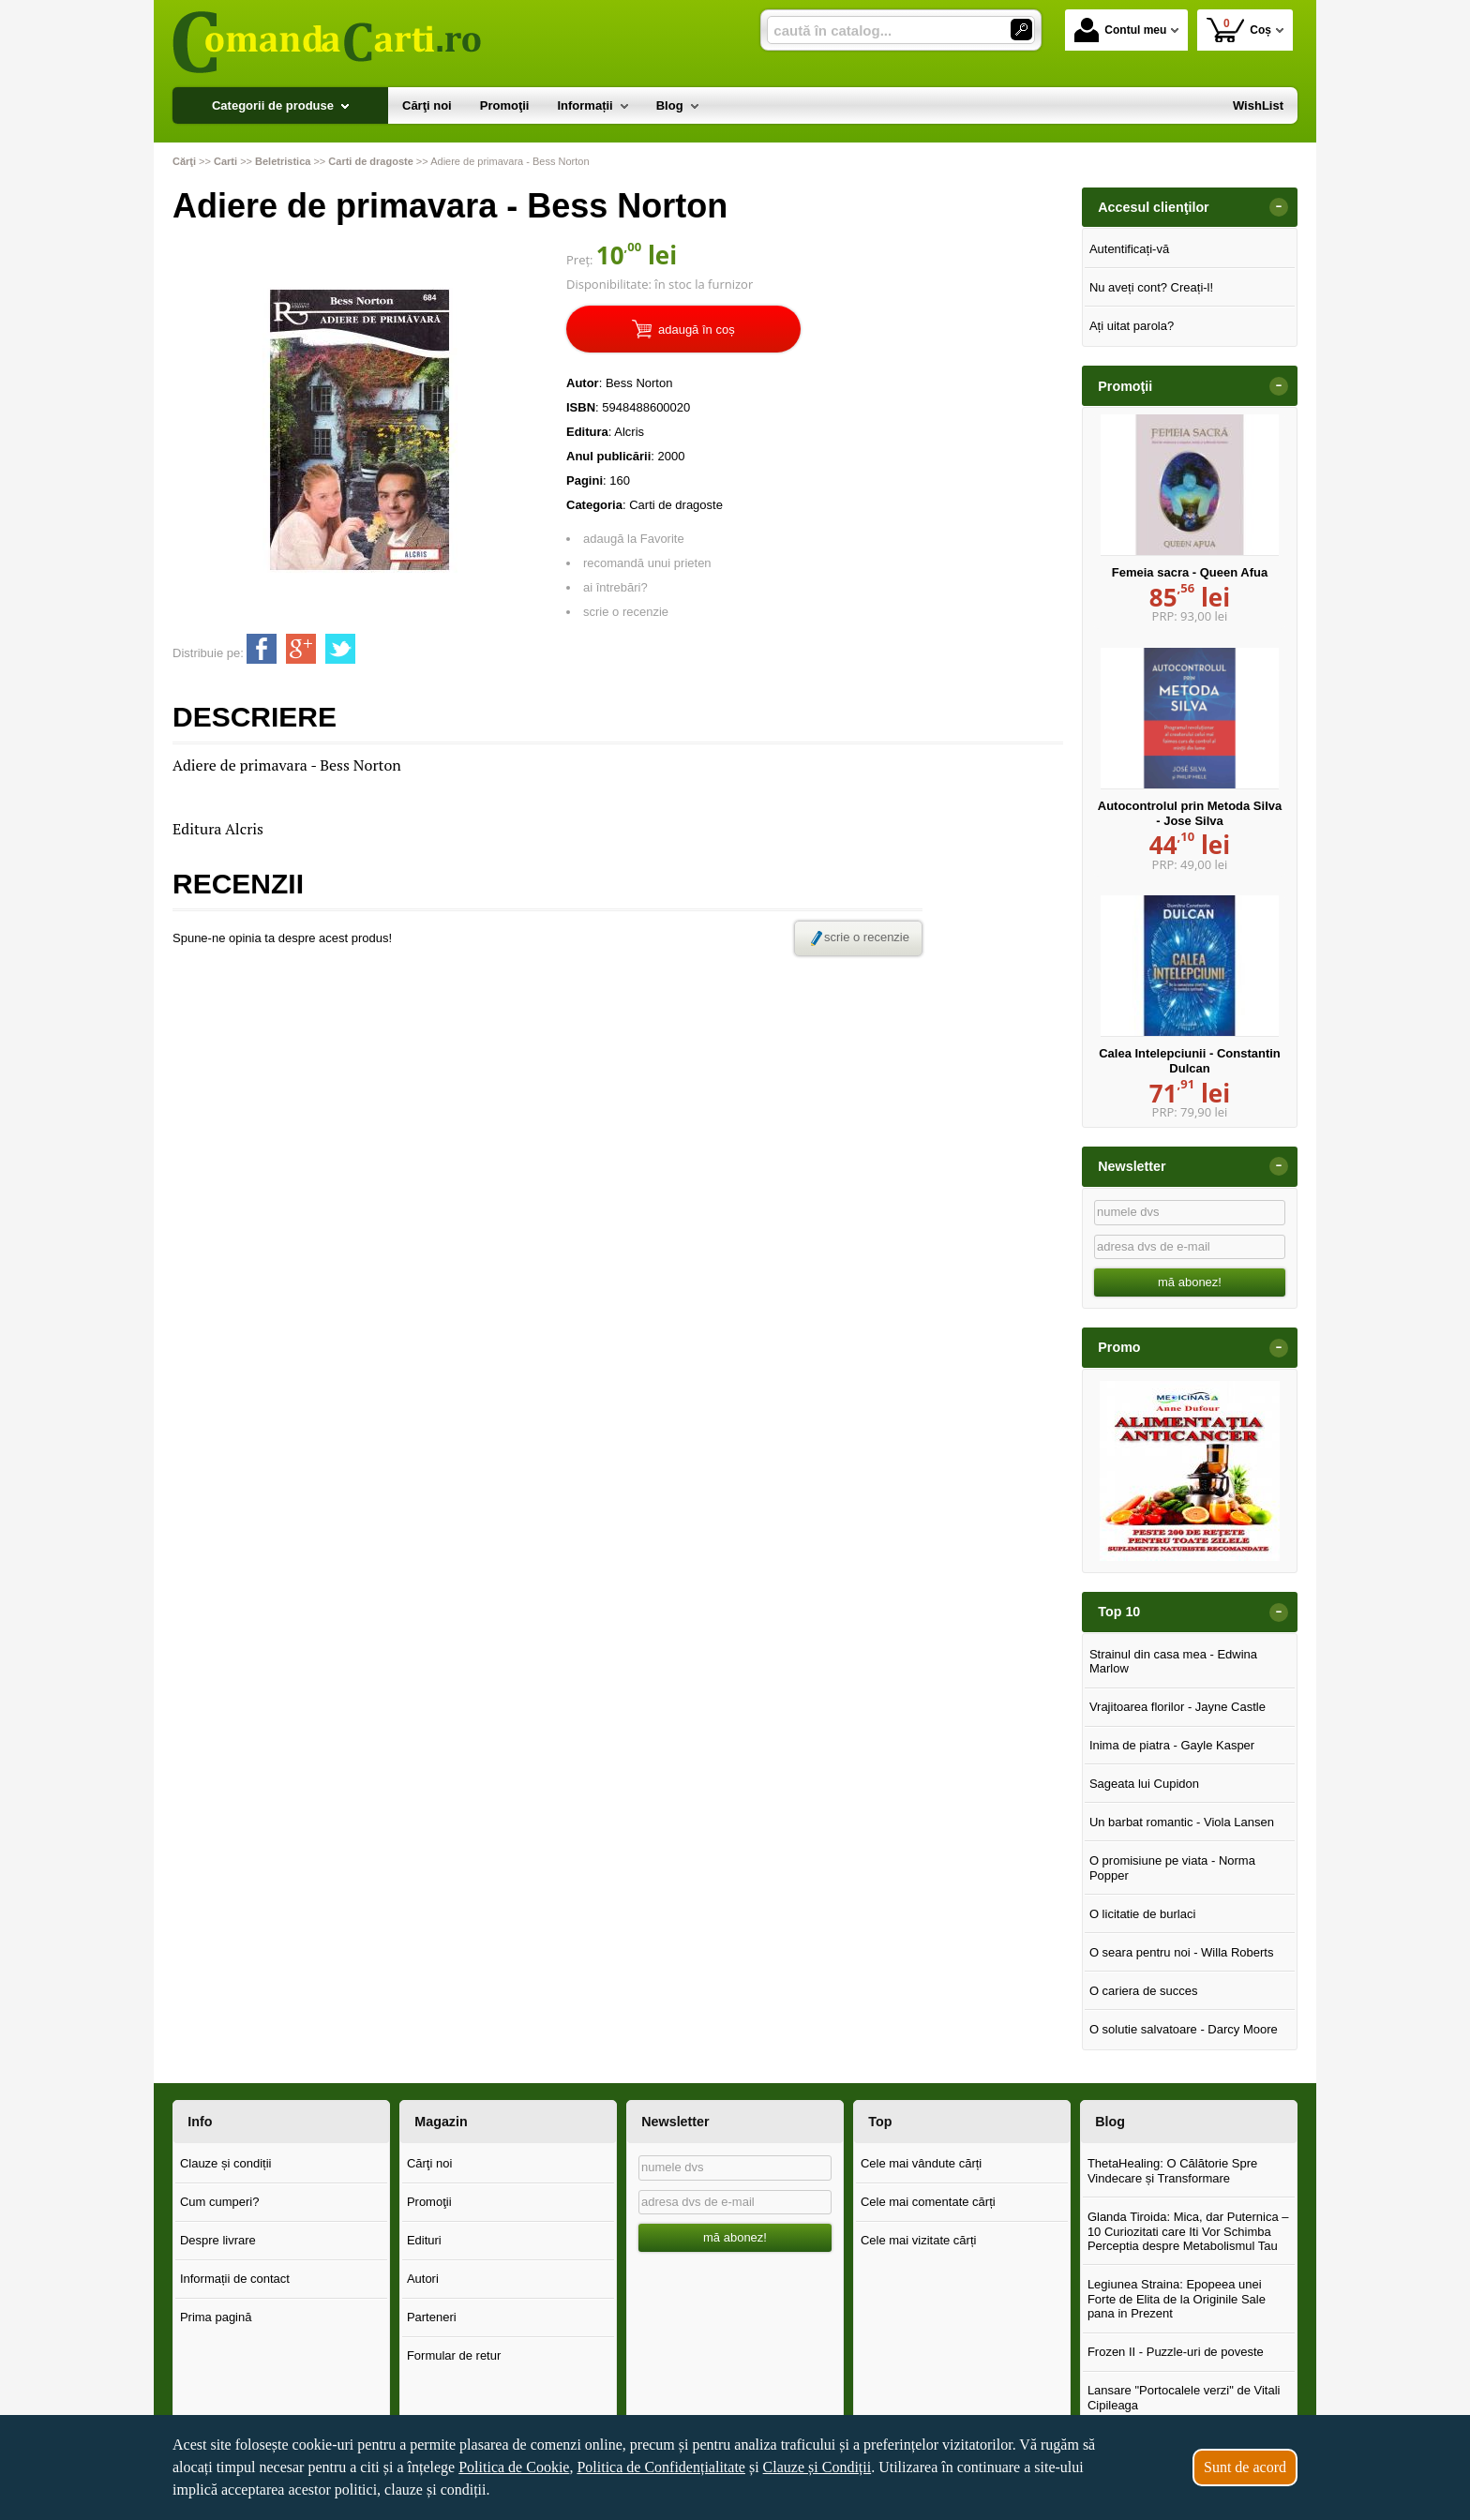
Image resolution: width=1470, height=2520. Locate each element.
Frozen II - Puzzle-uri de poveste (1176, 2352)
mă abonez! (1190, 1282)
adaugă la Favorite (633, 539)
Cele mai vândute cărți (921, 2163)
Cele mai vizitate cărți (919, 2240)
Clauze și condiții (226, 2163)
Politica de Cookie (513, 2467)
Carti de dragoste (676, 505)
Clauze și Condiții (817, 2467)
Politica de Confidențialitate (661, 2467)
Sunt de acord (1245, 2467)
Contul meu (1120, 30)
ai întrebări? (615, 587)
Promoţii (429, 2202)
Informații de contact (235, 2279)
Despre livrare (218, 2240)
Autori (423, 2279)
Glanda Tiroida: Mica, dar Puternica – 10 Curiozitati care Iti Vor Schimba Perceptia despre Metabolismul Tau (1188, 2231)
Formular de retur (454, 2355)
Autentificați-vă (1129, 249)
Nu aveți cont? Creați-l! (1151, 287)
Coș (1239, 29)
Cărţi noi (429, 2163)
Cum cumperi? (220, 2202)
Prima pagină (216, 2317)
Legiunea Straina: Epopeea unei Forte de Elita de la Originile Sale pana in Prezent (1177, 2298)
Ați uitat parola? (1131, 326)
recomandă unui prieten (647, 563)
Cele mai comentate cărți (928, 2202)
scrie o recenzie (625, 612)
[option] (1190, 1471)
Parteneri (432, 2317)
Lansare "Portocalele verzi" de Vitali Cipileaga (1184, 2397)
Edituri (424, 2240)
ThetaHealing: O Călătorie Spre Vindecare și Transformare (1172, 2170)
